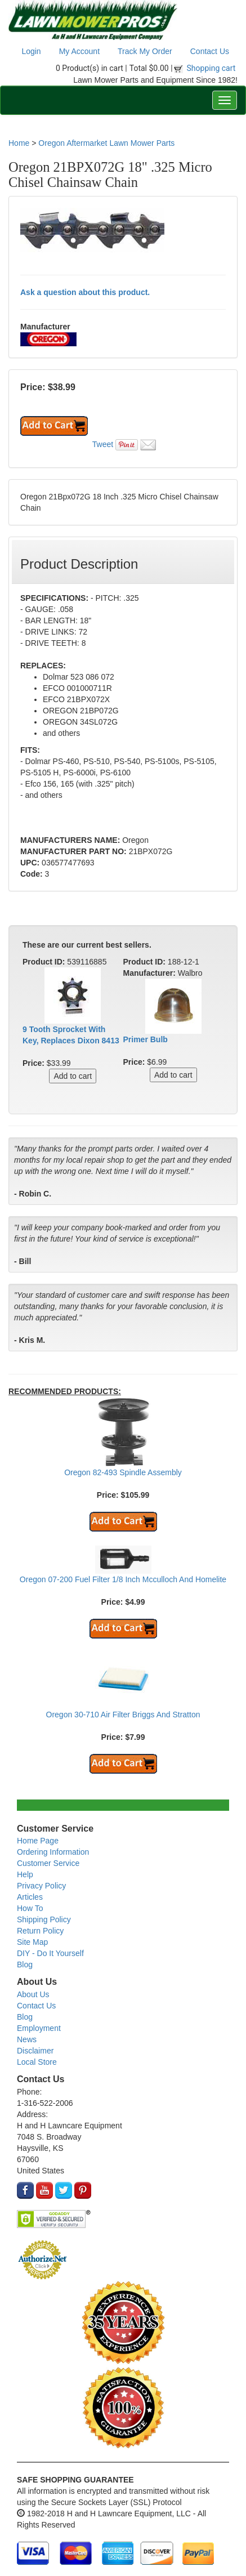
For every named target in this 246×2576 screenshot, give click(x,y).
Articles (30, 1896)
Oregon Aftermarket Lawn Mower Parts (106, 143)
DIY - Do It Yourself (50, 1953)
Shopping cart (211, 68)
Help (25, 1874)
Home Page (38, 1840)
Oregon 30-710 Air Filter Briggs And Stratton (123, 1714)
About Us (33, 1994)
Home (18, 143)
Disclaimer (35, 2050)
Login (31, 51)
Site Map (32, 1941)
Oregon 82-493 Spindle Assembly (123, 1472)
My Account (79, 51)
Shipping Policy (44, 1919)
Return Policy (40, 1930)
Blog (25, 1964)
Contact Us (209, 51)
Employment (39, 2028)
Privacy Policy (41, 1885)
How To (30, 1908)
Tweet (102, 444)
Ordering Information (53, 1851)
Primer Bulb (145, 1039)
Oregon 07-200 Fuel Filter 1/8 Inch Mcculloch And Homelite (123, 1579)
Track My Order (145, 51)
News (27, 2039)
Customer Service (48, 1863)
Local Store (37, 2061)
